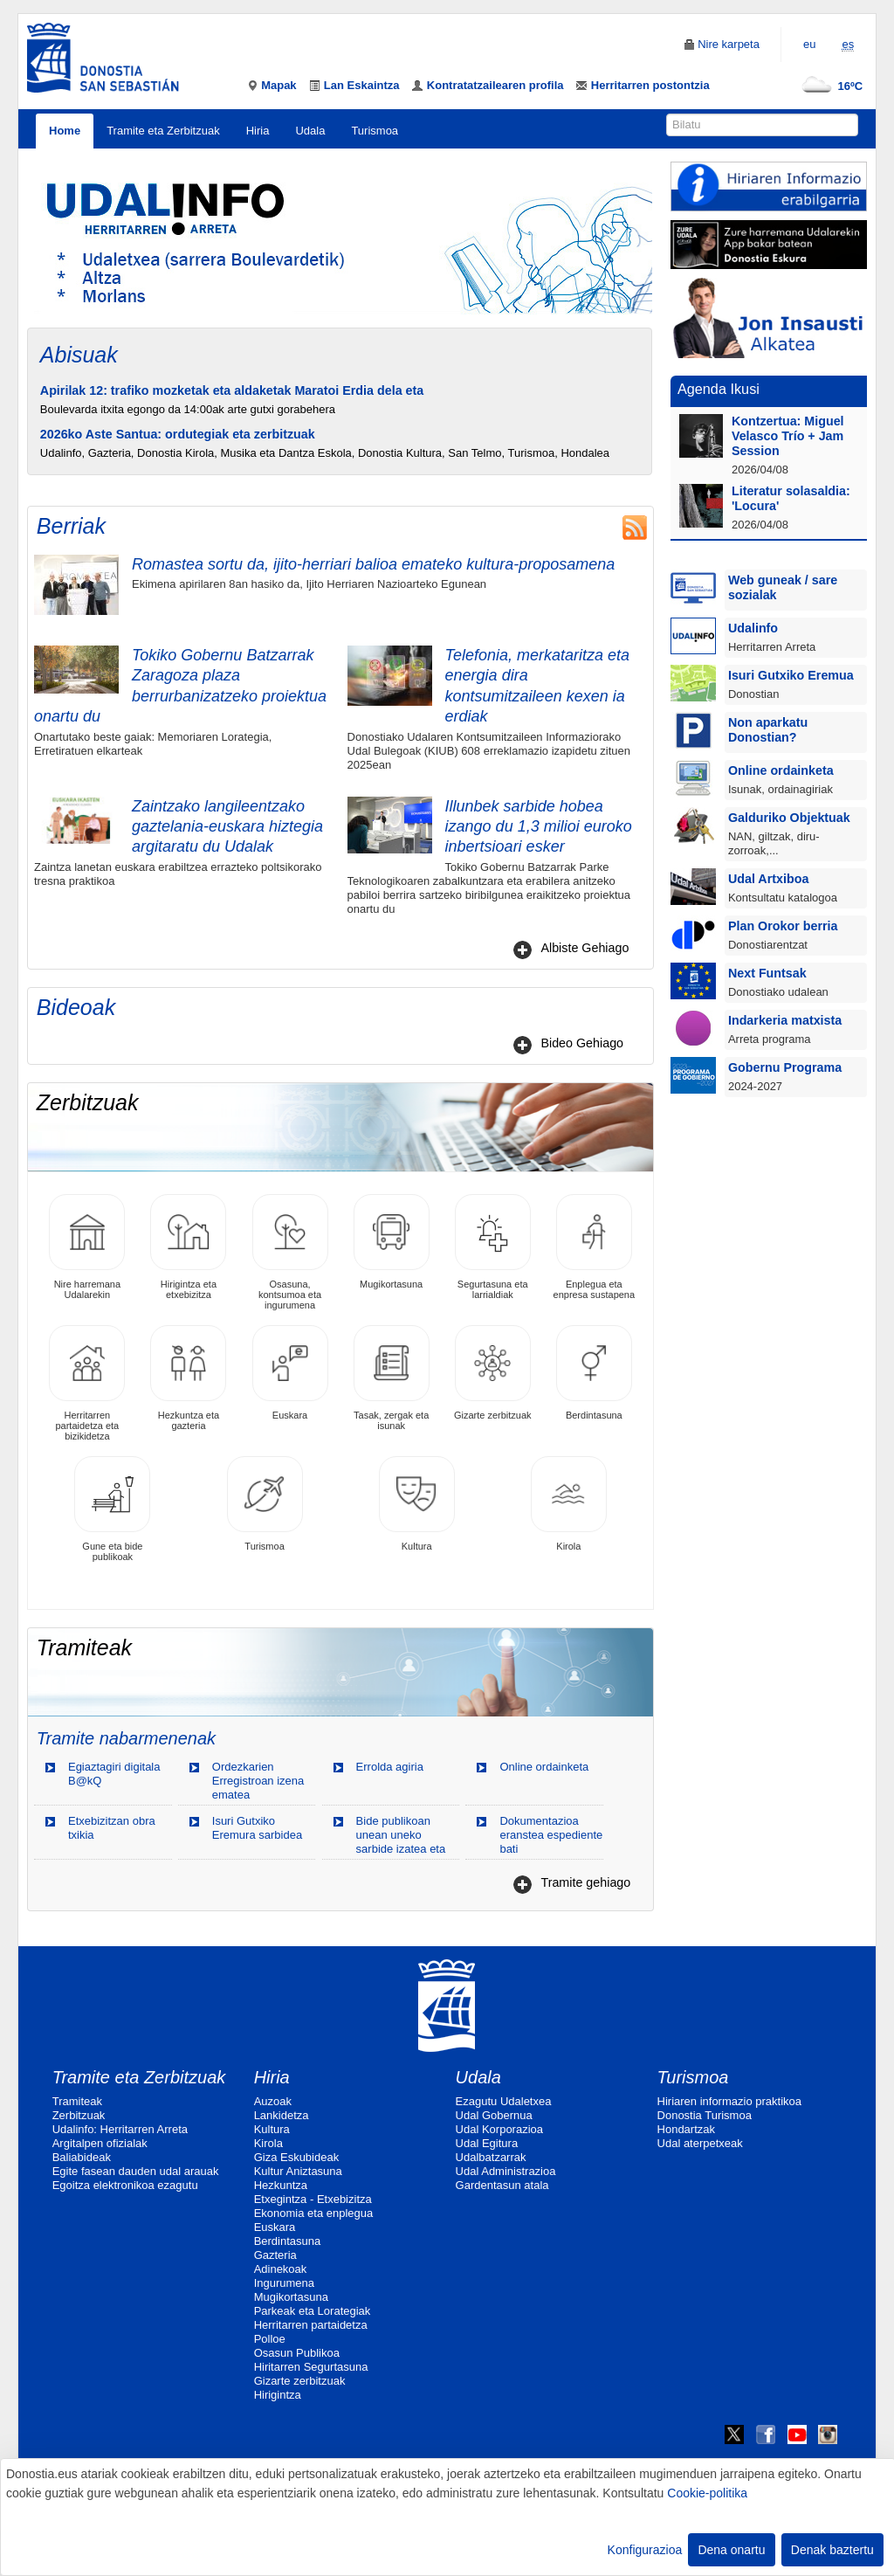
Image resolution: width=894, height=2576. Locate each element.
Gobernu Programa (785, 1067)
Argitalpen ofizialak (100, 2143)
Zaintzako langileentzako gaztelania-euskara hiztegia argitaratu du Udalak (227, 827)
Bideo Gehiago (581, 1043)
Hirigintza (277, 2394)
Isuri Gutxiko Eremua (791, 675)
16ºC (828, 86)
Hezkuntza (280, 2185)
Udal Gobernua (494, 2115)
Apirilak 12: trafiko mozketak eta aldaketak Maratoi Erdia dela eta (231, 390)
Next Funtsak (767, 973)
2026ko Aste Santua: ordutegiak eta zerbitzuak (177, 434)
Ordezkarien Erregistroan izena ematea (258, 1780)
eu (809, 44)
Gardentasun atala (502, 2185)
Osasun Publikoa (297, 2352)
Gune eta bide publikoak (112, 1509)
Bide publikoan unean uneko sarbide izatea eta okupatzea (401, 1841)
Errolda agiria (389, 1766)
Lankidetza (281, 2115)
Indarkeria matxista (785, 1020)
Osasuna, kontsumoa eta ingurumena (290, 1252)
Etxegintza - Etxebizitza (313, 2199)
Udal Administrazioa (506, 2171)
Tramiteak (77, 2101)
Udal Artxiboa (768, 879)
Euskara (290, 1372)
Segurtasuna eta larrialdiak (493, 1247)
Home (64, 130)
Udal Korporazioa (499, 2129)
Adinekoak (280, 2269)
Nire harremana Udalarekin (87, 1247)
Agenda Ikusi (718, 389)
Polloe (269, 2338)
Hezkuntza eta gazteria (188, 1378)
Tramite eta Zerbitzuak (163, 130)
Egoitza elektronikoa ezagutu (125, 2185)
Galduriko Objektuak (789, 818)
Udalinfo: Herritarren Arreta (120, 2129)
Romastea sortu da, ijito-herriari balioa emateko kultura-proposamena (373, 564)
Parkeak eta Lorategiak (312, 2310)
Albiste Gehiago (584, 948)
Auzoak (273, 2101)
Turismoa (374, 130)
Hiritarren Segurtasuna (311, 2366)
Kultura (417, 1503)
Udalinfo (753, 628)
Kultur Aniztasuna (298, 2171)
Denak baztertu (832, 2550)
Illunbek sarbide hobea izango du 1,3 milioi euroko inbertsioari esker (538, 827)
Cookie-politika (707, 2493)
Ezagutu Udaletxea (504, 2101)
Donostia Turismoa (704, 2115)
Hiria (258, 130)
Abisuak (79, 354)
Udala (310, 130)
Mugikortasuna (392, 1241)
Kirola (569, 1503)
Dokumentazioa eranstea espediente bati (550, 1834)
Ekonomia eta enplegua (314, 2213)
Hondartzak (686, 2129)
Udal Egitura (487, 2143)
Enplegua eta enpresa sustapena (595, 1247)
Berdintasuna (594, 1372)
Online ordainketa (543, 1766)
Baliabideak (81, 2157)
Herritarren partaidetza (311, 2324)
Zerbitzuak (79, 2115)
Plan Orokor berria (783, 926)
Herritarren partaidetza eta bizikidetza (87, 1383)
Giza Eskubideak (297, 2157)
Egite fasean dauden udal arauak (135, 2171)
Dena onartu (731, 2550)
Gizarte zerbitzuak (493, 1372)
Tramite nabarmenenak (126, 1738)
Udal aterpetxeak (700, 2143)
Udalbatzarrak (491, 2157)
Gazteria (275, 2255)
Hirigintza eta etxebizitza (188, 1247)
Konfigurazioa (645, 2550)
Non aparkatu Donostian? (768, 729)
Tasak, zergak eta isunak (392, 1378)
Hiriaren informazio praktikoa (729, 2101)
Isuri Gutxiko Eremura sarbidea (257, 1827)
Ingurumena (284, 2282)
